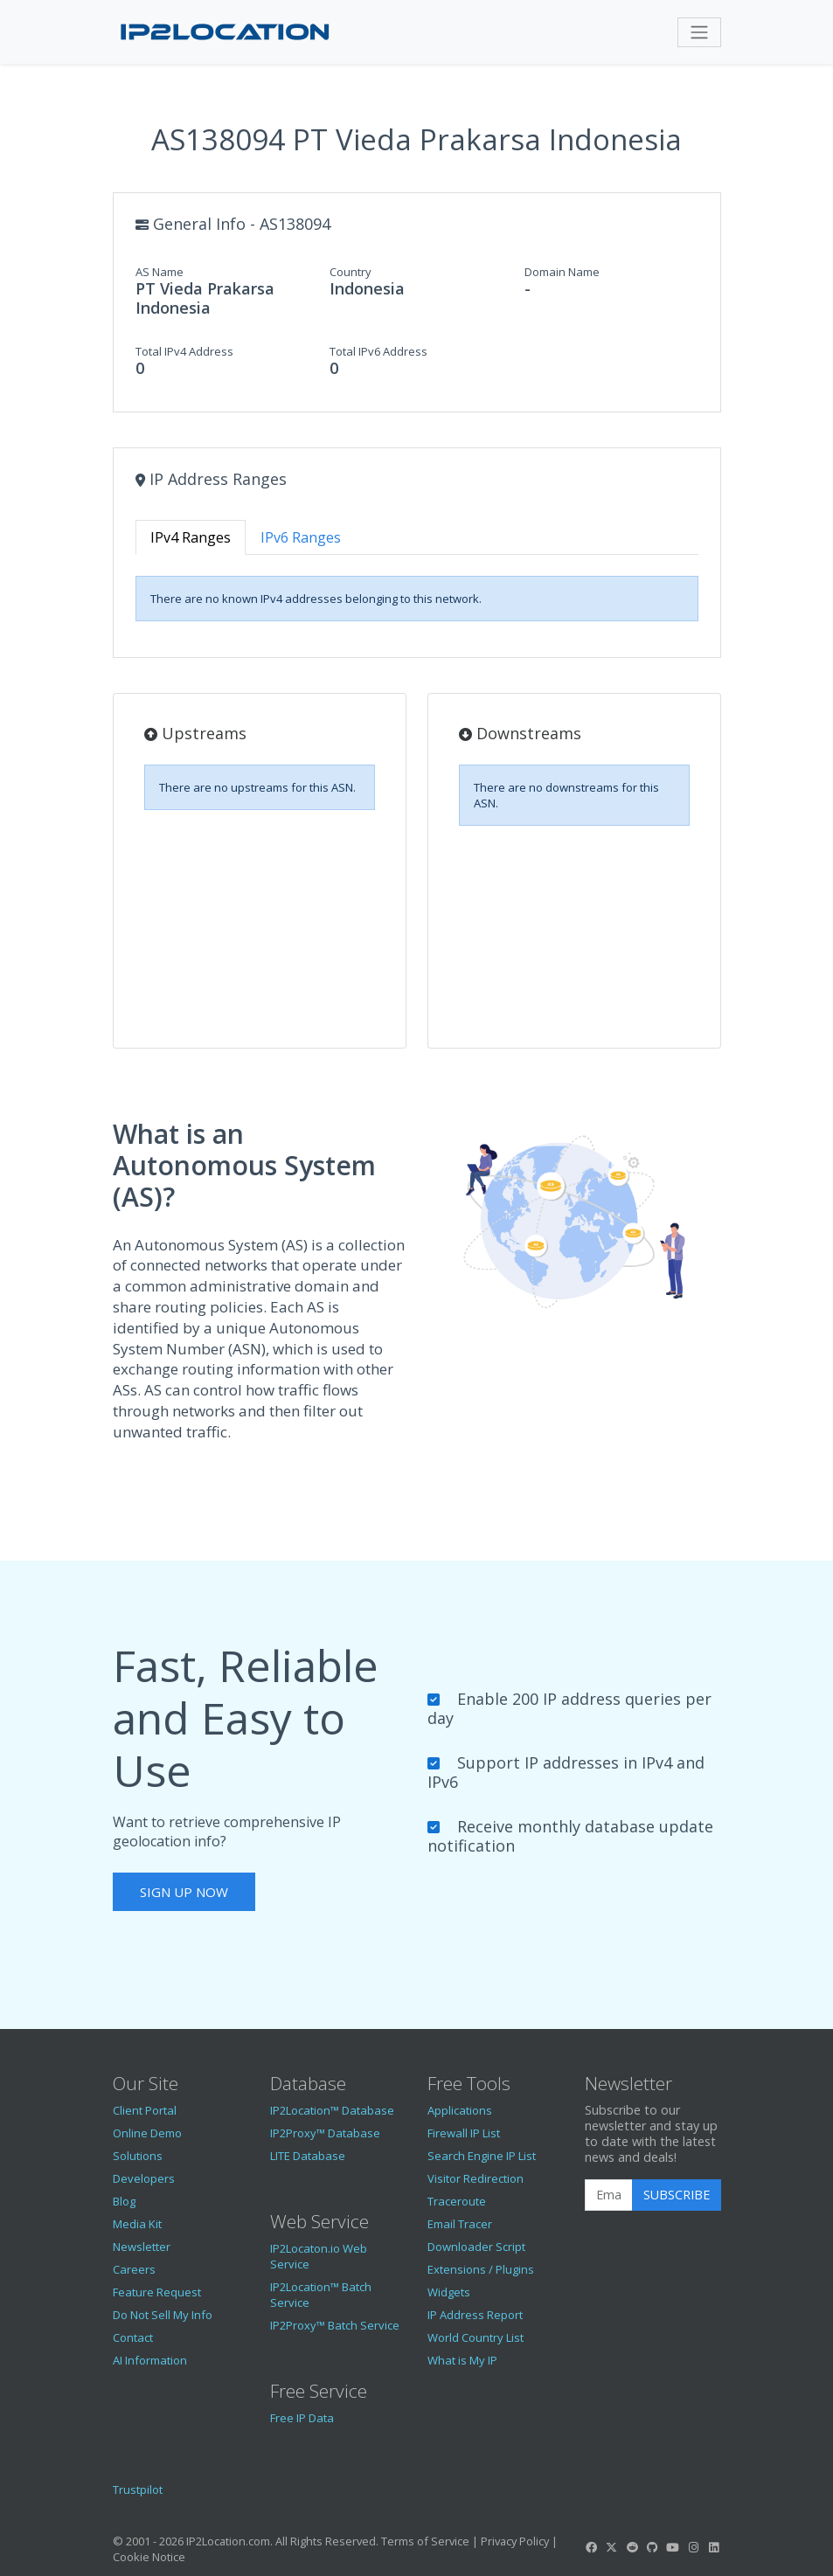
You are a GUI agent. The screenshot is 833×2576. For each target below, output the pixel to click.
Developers (144, 2178)
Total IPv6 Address (378, 351)
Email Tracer (459, 2224)
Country (350, 272)
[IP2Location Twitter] (612, 2547)
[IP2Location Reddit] (632, 2547)
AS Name (159, 272)
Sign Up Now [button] (184, 1892)
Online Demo (147, 2133)
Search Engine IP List (481, 2156)
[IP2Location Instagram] (693, 2547)
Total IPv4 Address (184, 351)
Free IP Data (302, 2418)
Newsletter (141, 2246)
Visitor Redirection (475, 2178)
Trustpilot (138, 2489)
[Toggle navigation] (699, 32)
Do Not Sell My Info (162, 2315)
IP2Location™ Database (332, 2110)
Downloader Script (476, 2246)
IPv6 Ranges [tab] (300, 537)
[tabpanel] (416, 598)
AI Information (150, 2360)
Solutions (138, 2156)
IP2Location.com (228, 2541)
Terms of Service (425, 2541)
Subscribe (676, 2194)
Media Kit (137, 2224)
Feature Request (157, 2292)
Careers (134, 2269)
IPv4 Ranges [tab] (190, 537)
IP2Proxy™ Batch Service (334, 2325)
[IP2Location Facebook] (592, 2547)
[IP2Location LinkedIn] (713, 2547)
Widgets (448, 2292)
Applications (459, 2110)
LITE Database (307, 2156)
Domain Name (562, 272)
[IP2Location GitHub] (652, 2547)
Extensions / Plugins (480, 2269)
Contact (133, 2337)
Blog (124, 2201)
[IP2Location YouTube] (673, 2547)
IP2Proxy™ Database (325, 2133)
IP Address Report (475, 2315)
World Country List (475, 2337)
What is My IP (462, 2360)
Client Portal (145, 2110)
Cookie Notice (149, 2557)
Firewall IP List (463, 2133)
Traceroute (456, 2201)
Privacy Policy (515, 2541)
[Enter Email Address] (609, 2195)
